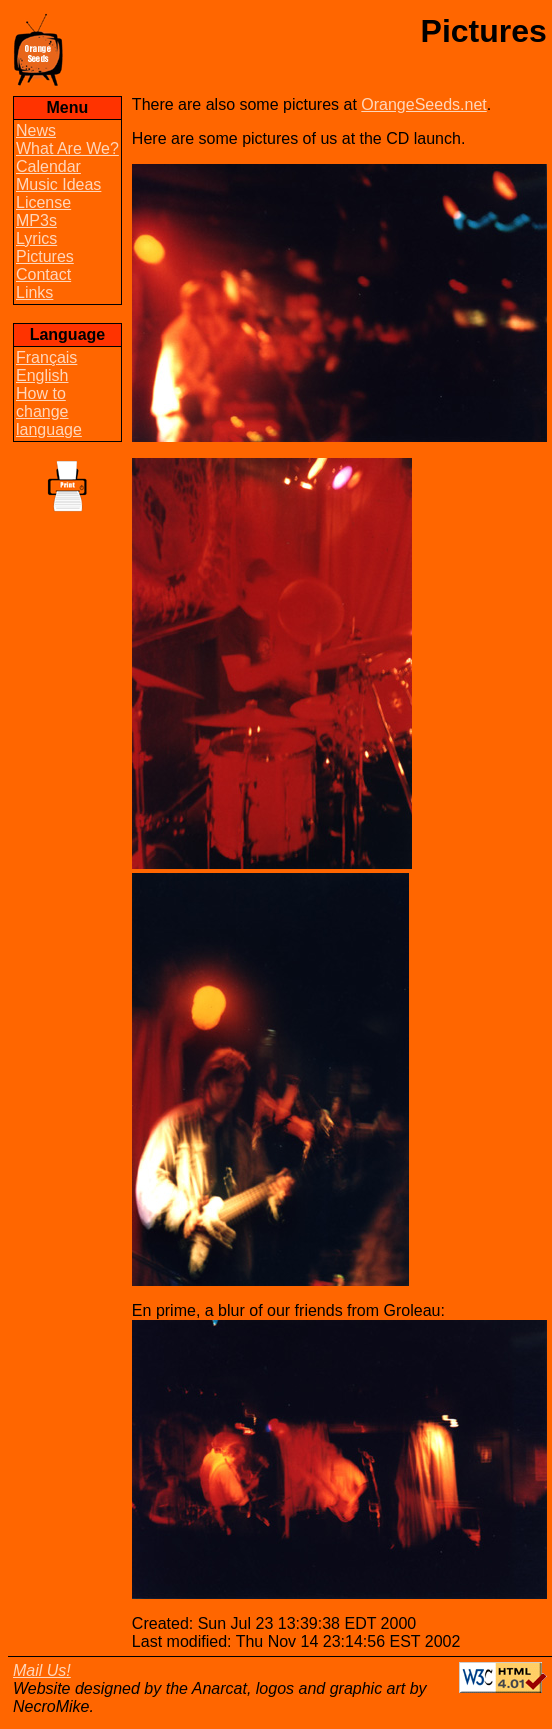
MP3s (36, 220)
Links (34, 292)
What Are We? (67, 148)
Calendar (48, 166)
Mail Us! (42, 1670)
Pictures (45, 256)
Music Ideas (58, 184)
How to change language (49, 411)
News (36, 130)
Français (46, 357)
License (43, 202)
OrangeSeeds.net (423, 104)
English (42, 375)
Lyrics (36, 238)
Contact (43, 274)
